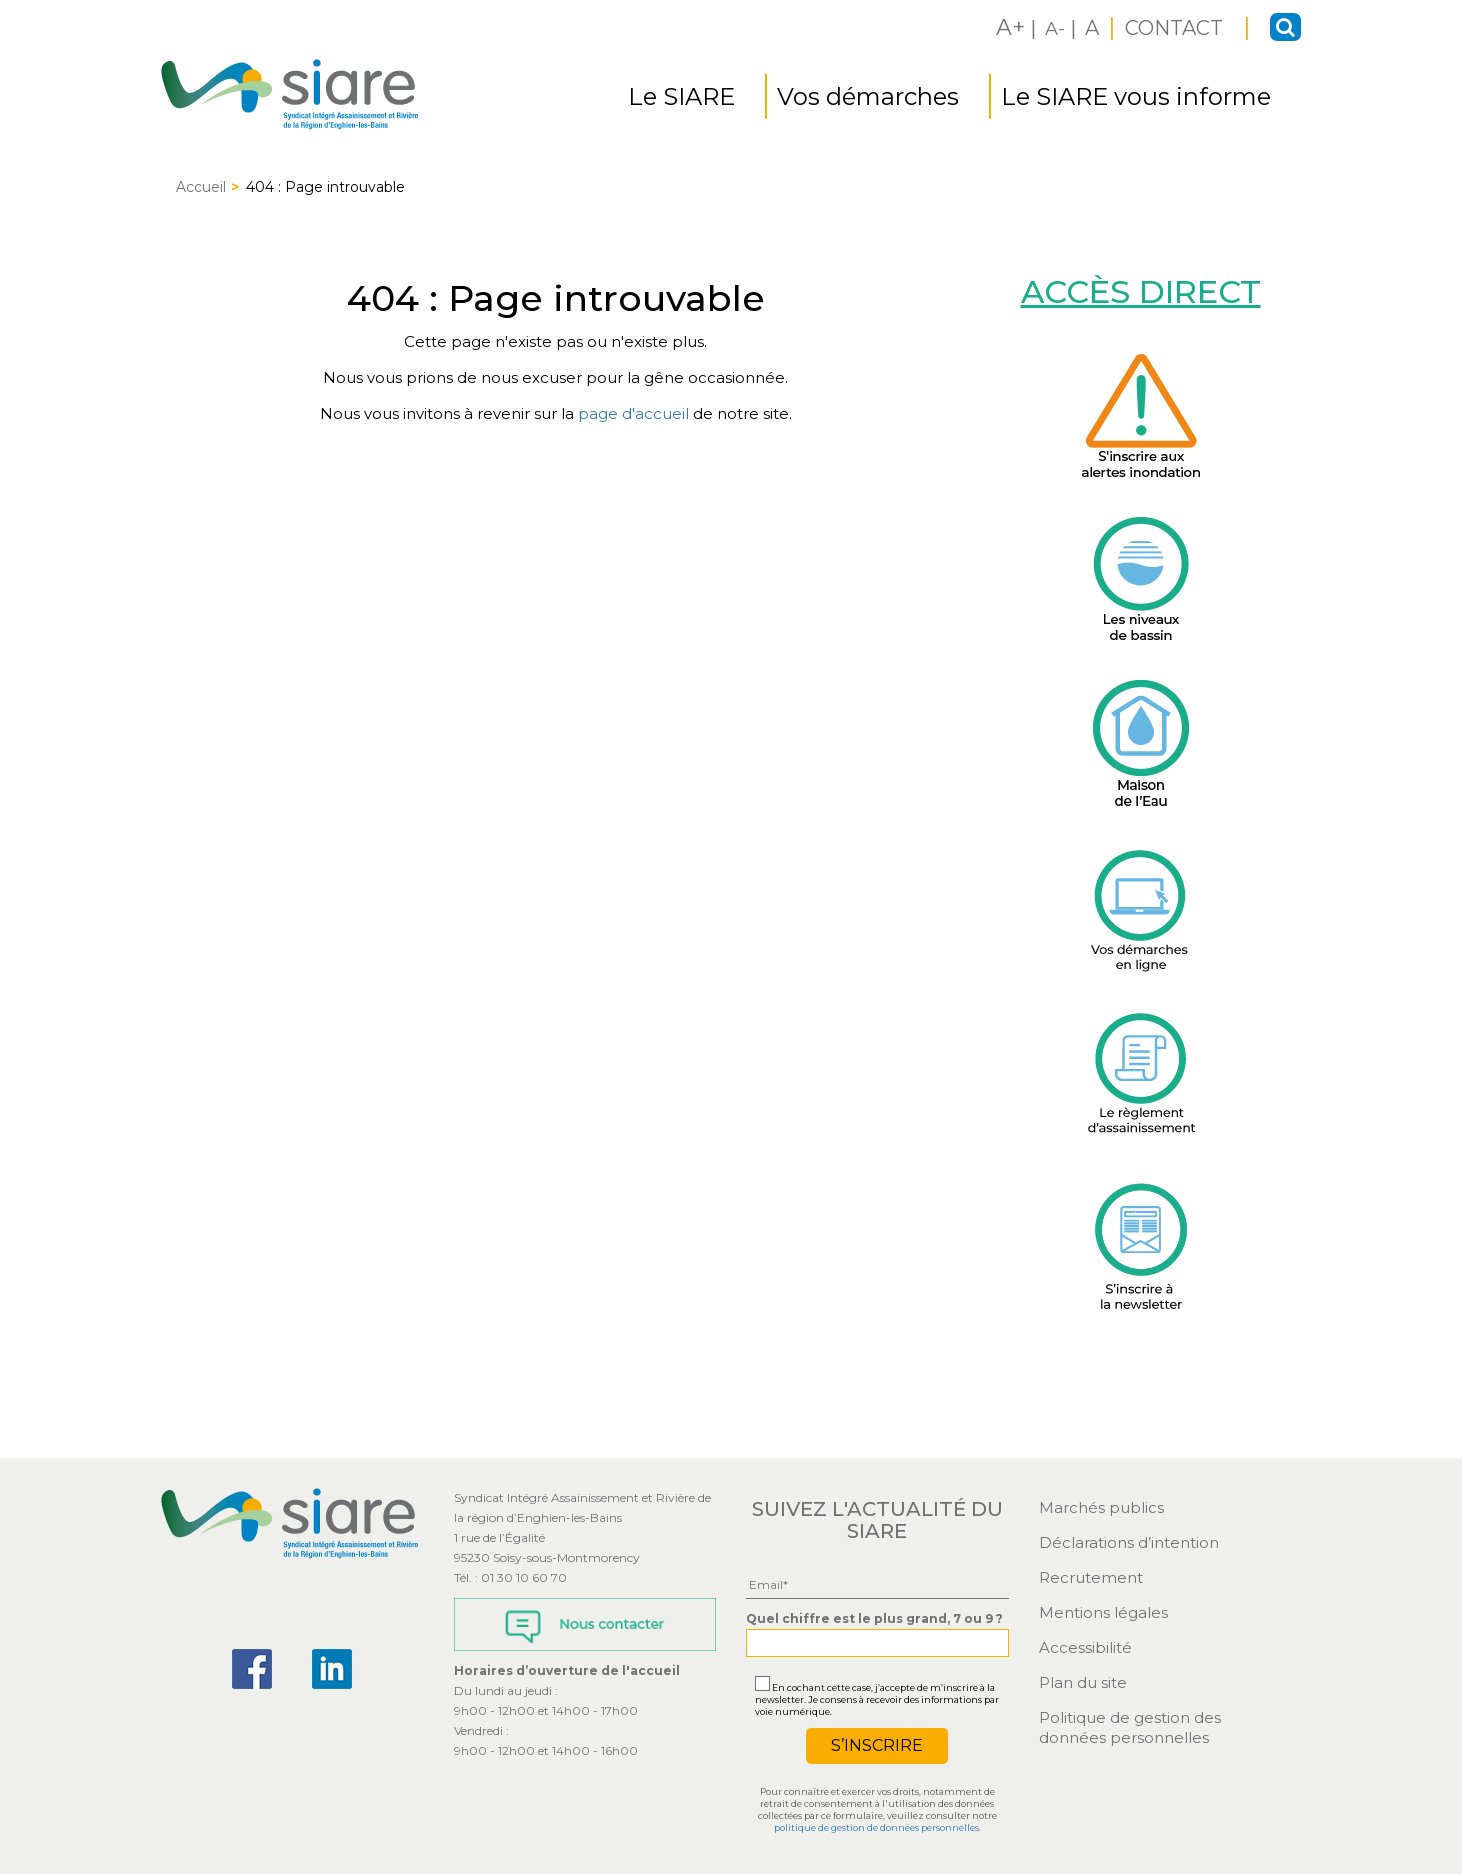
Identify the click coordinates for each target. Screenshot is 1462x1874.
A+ (1010, 27)
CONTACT (1176, 28)
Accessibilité (1085, 1647)
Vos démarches (868, 96)
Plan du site (1083, 1682)
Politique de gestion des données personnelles (1130, 1727)
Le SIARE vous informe (1136, 96)
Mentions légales (1103, 1612)
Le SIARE (681, 96)
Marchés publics (1101, 1507)
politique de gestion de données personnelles (876, 1827)
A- (1055, 29)
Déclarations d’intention (1129, 1542)
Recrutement (1091, 1577)
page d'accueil (633, 413)
